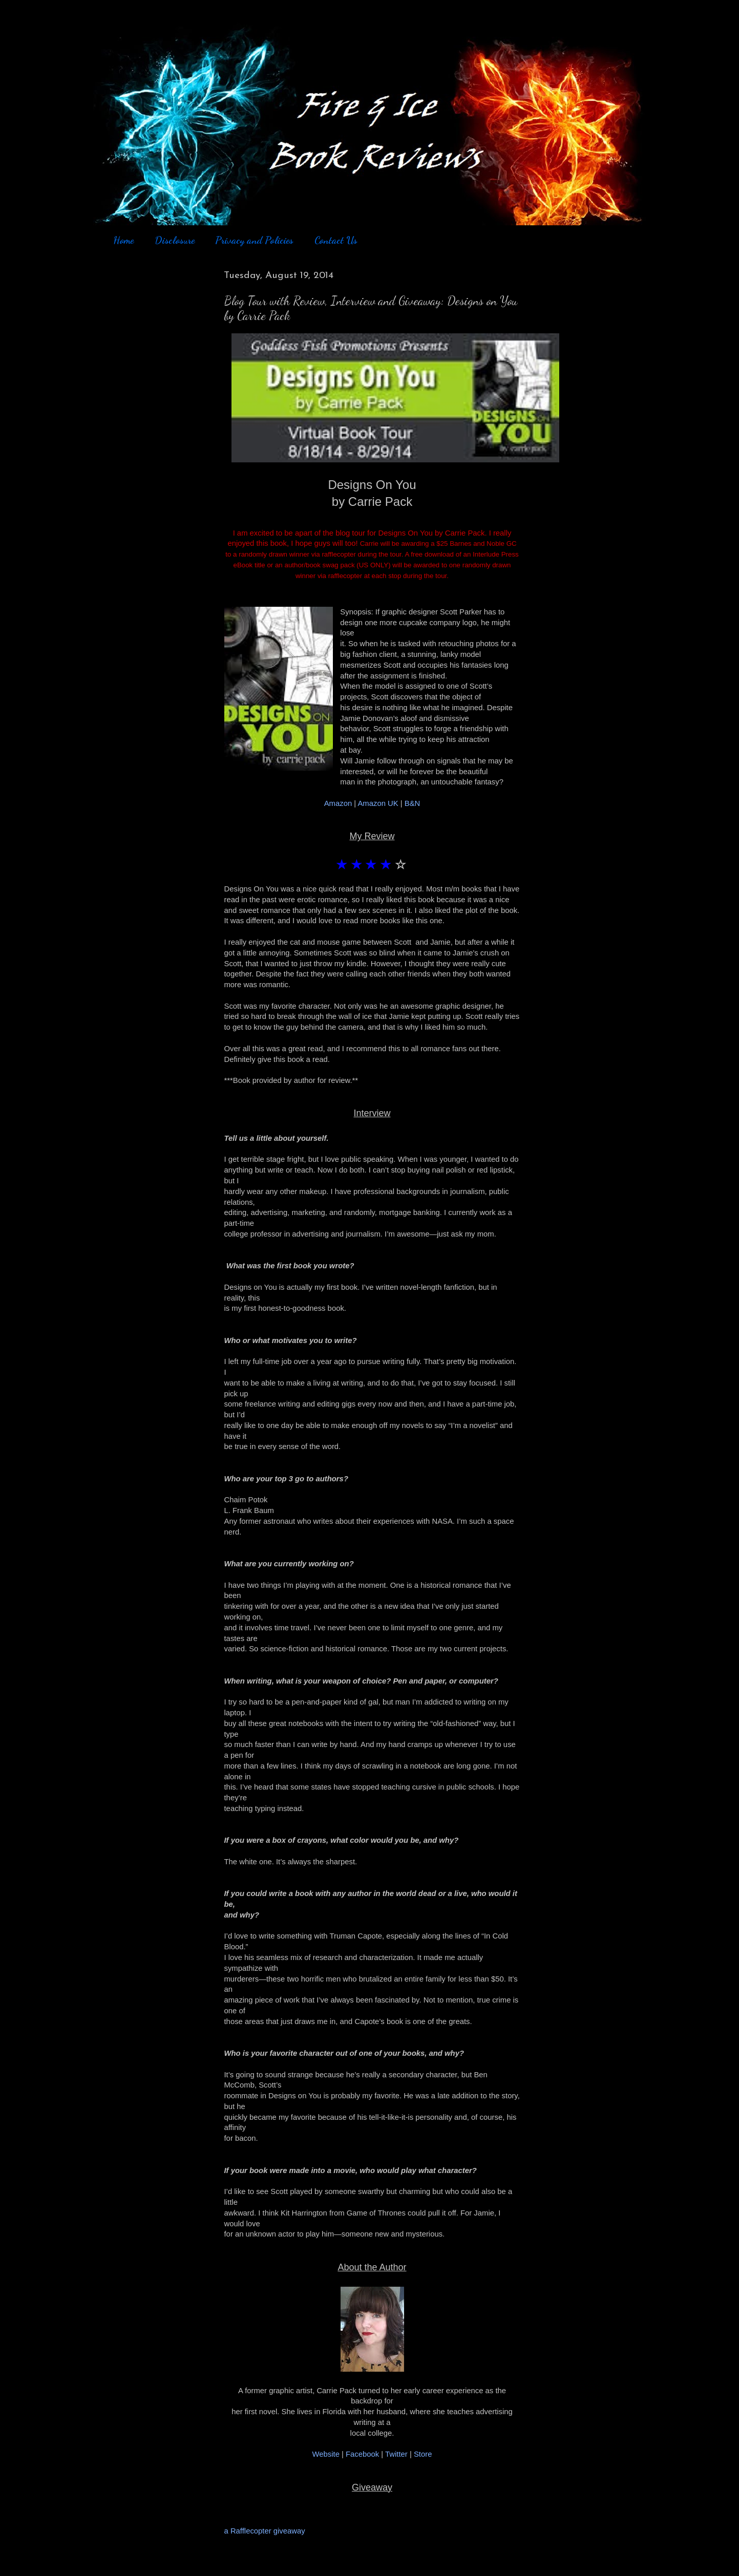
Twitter (396, 2454)
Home (123, 240)
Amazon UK (377, 803)
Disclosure (175, 240)
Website (326, 2454)
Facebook (362, 2454)
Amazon (339, 803)
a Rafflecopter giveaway (264, 2531)
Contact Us (335, 240)
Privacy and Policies (254, 240)
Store (423, 2454)
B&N (412, 803)
